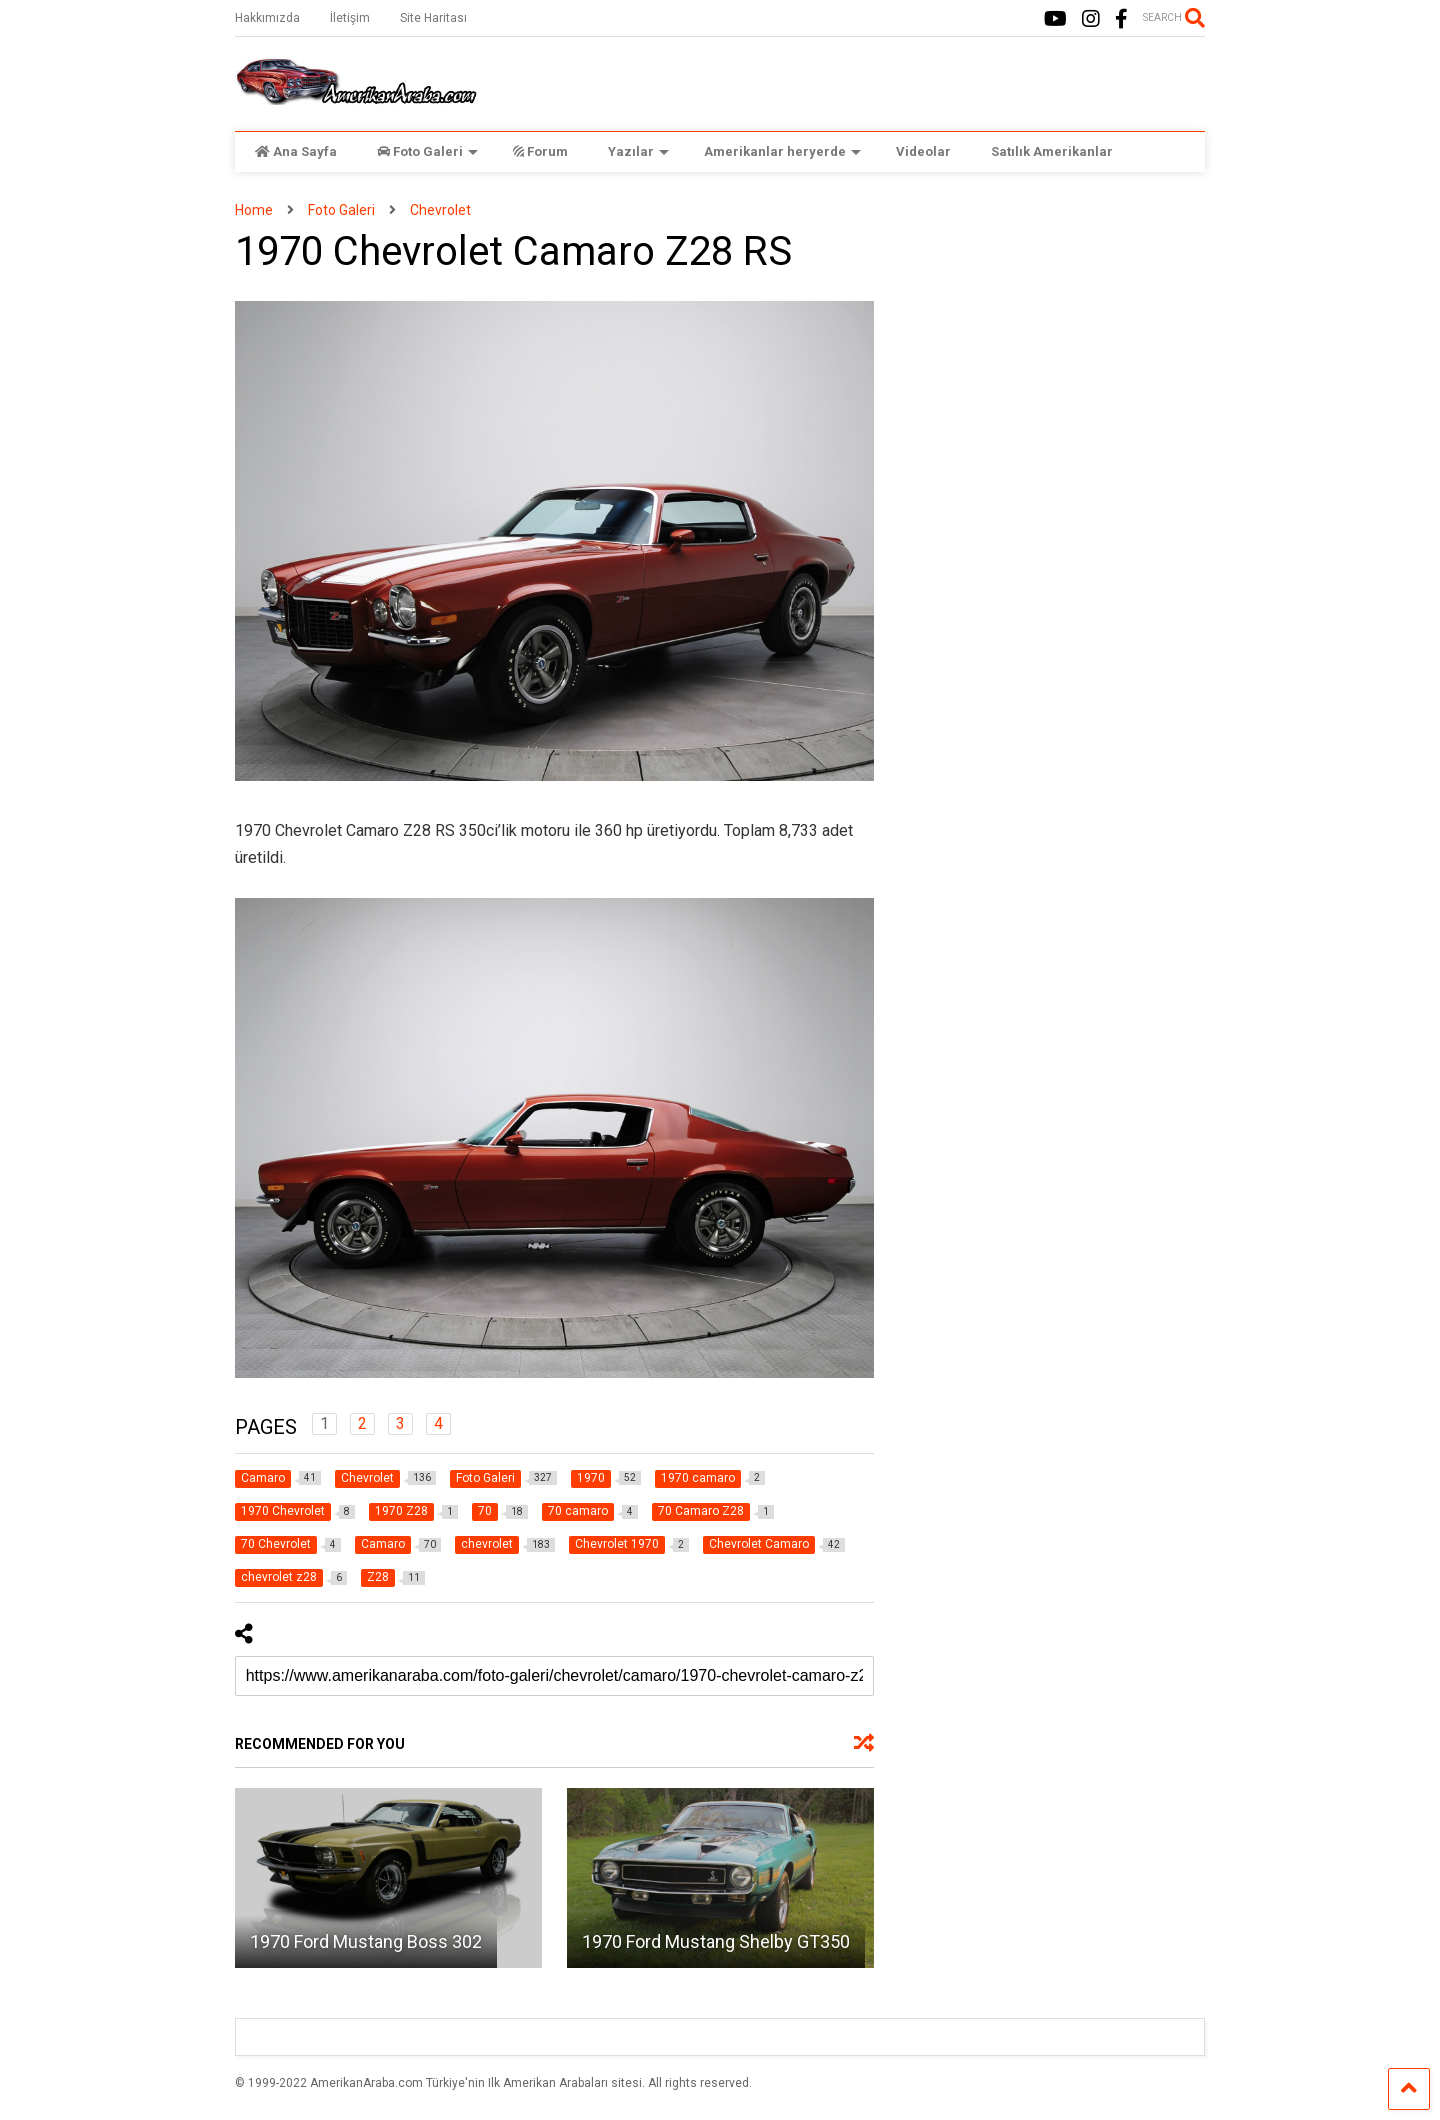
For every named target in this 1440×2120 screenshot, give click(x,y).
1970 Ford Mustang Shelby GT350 (716, 1941)
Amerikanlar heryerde (782, 151)
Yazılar (638, 151)
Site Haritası (433, 18)
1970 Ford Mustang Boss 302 (366, 1941)
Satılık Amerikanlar (1052, 151)
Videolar (923, 151)
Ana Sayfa (296, 151)
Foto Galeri (427, 151)
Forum (540, 151)
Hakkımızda (267, 18)
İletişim (350, 18)
